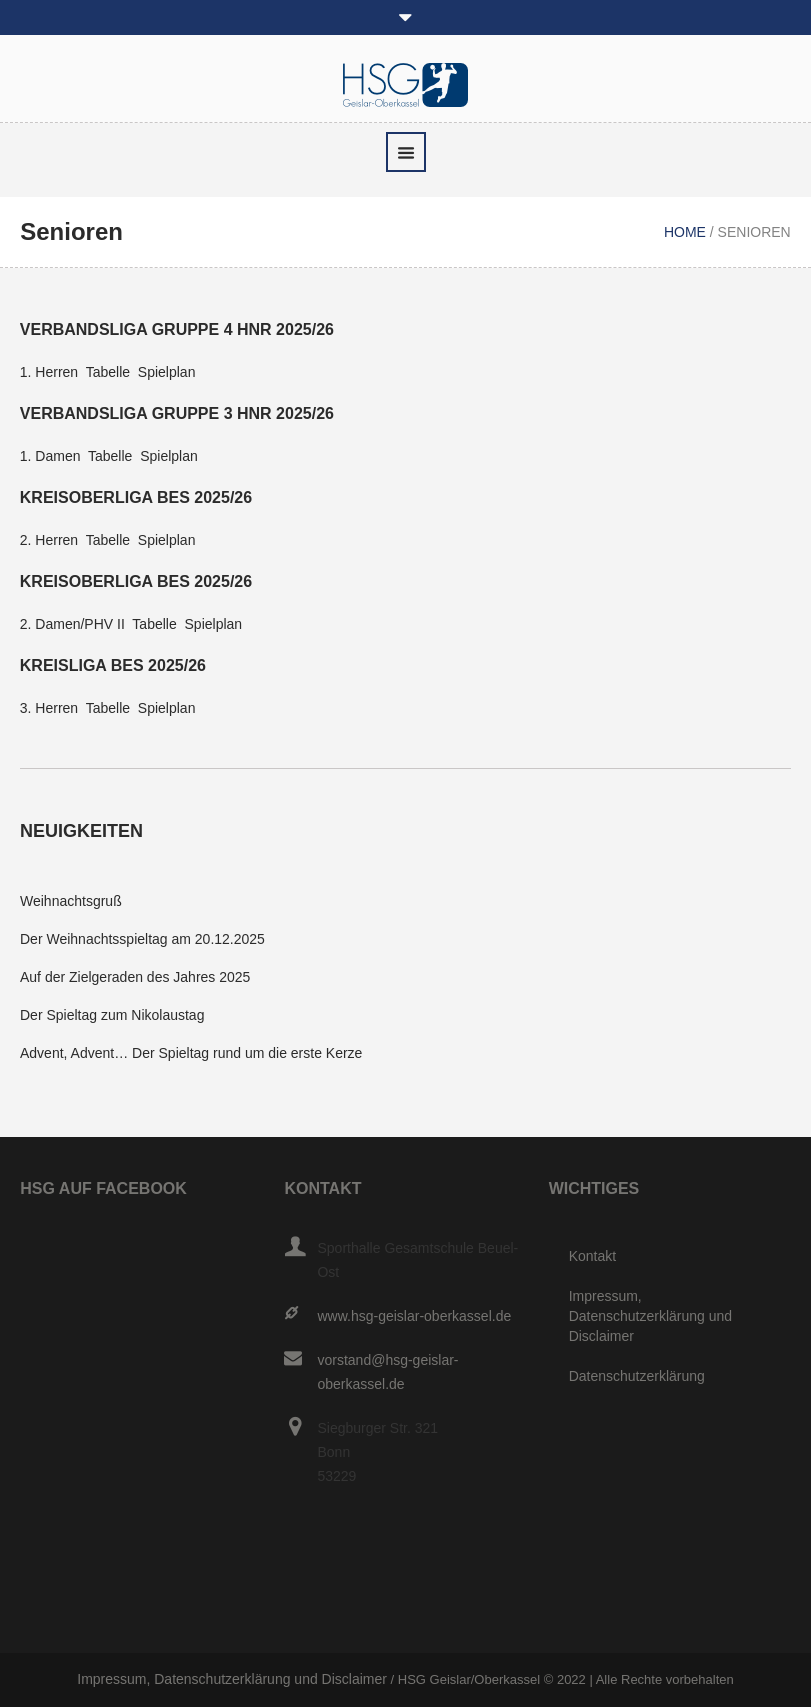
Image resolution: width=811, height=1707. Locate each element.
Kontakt (592, 1256)
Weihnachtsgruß (71, 901)
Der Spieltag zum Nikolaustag (112, 1015)
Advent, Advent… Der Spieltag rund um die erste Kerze (191, 1053)
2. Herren (49, 540)
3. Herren (49, 708)
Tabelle (108, 372)
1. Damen (50, 456)
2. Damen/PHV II (72, 624)
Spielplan (167, 372)
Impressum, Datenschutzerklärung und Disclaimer (650, 1316)
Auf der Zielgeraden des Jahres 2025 (135, 977)
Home (685, 232)
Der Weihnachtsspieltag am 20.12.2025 (142, 939)
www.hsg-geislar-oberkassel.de (414, 1316)
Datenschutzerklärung (637, 1376)
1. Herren (49, 372)
